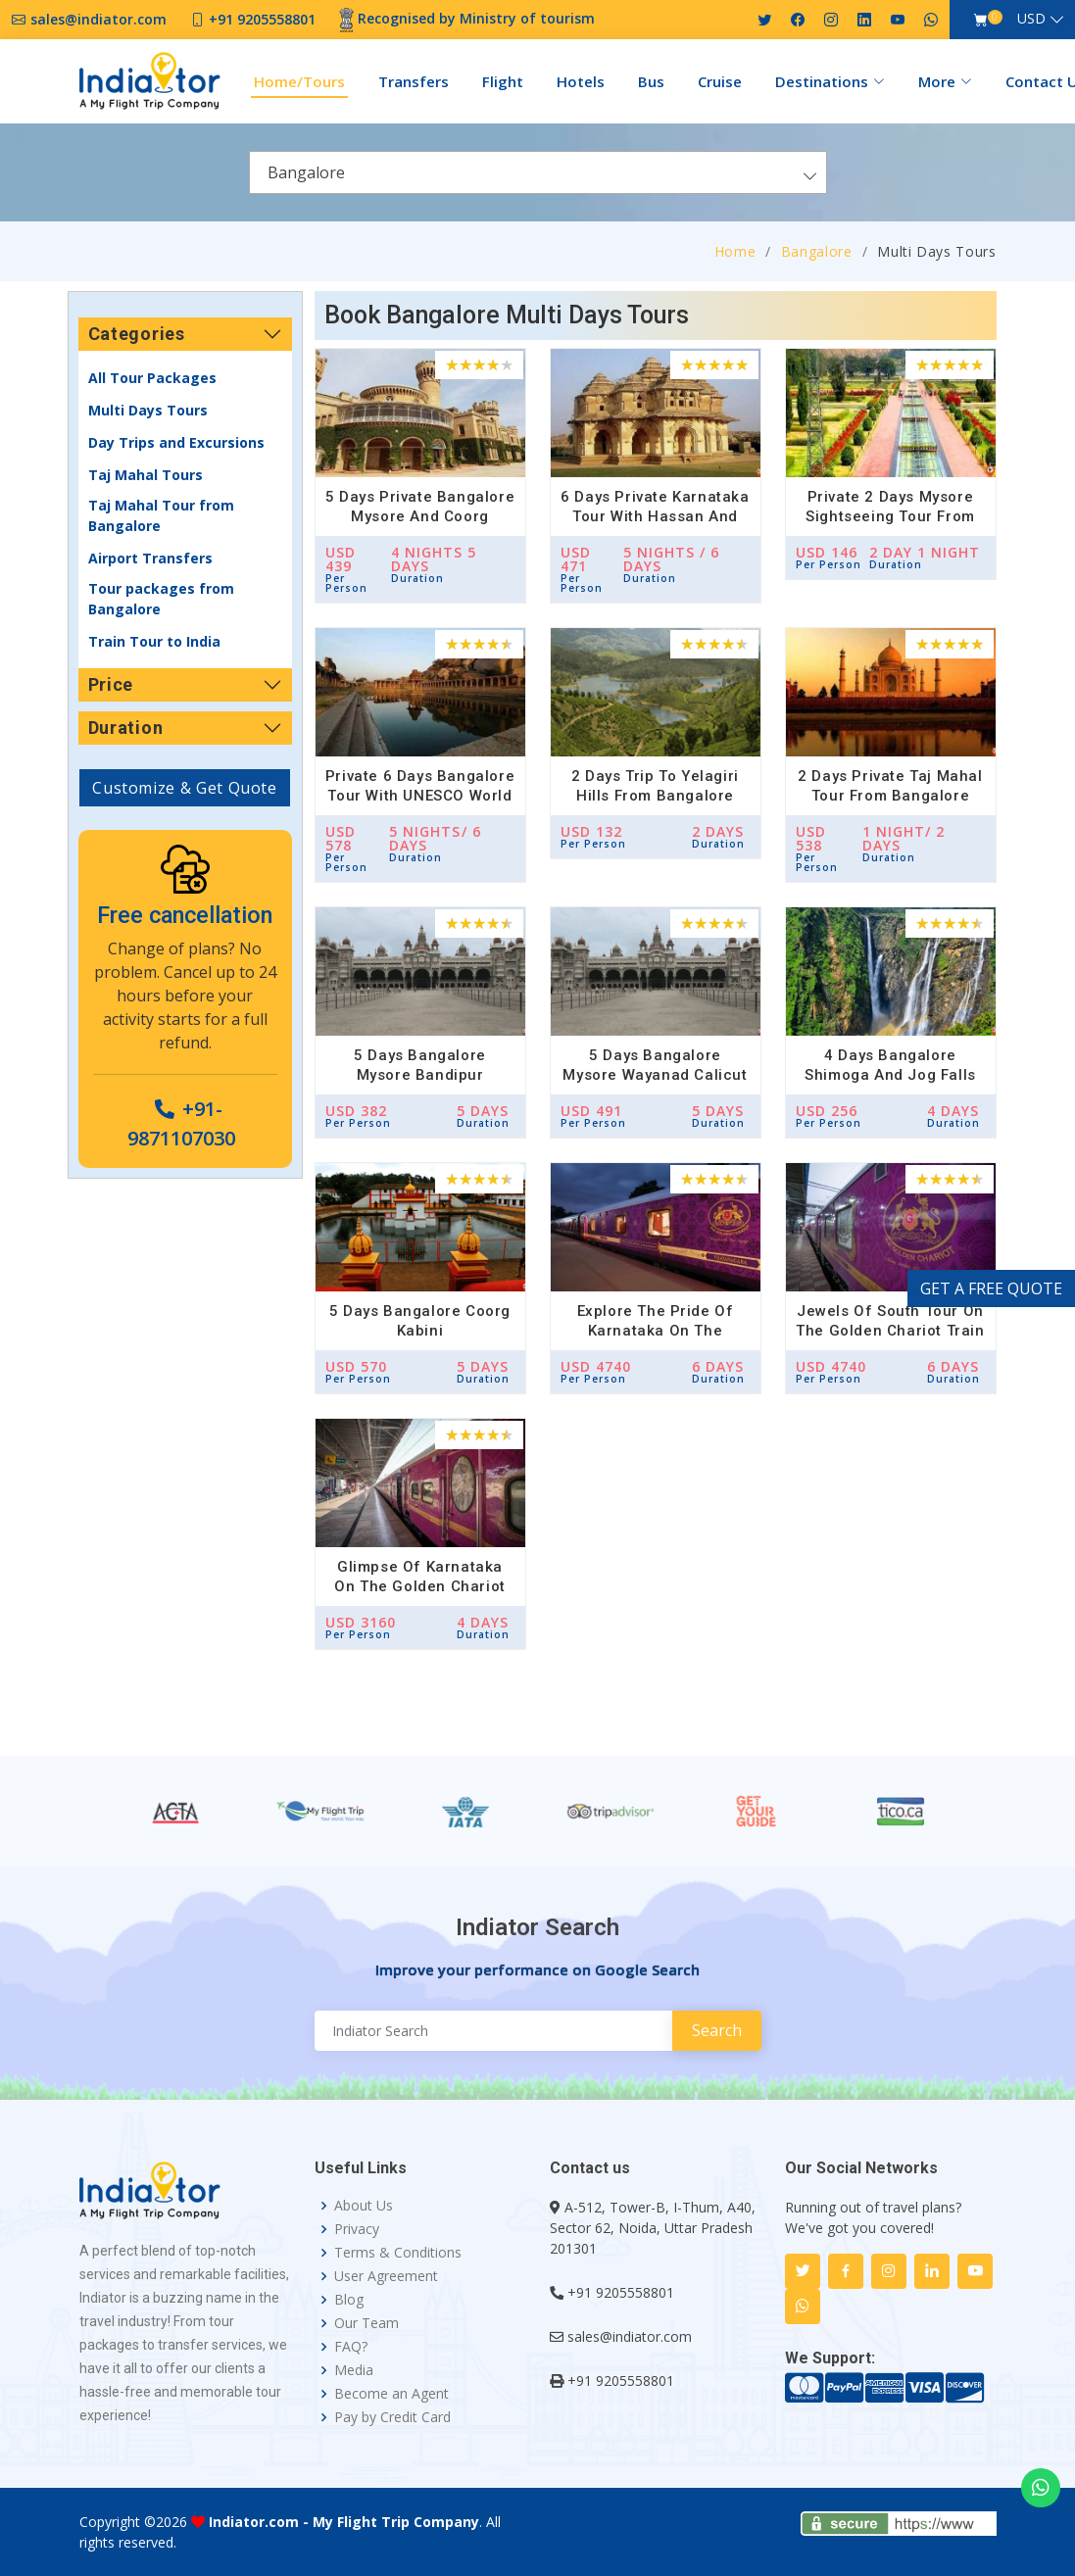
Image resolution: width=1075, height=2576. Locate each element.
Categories (136, 333)
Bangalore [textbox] (306, 172)
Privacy (356, 2229)
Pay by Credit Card (392, 2417)
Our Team (366, 2323)
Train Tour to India (154, 641)
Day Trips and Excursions (176, 442)
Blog (349, 2300)
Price (111, 684)
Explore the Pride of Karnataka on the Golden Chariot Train (655, 1330)
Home (735, 251)
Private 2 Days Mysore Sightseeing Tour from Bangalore (890, 516)
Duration (126, 727)
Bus (651, 81)
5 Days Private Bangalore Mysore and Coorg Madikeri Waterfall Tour (419, 516)
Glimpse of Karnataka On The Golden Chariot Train (420, 1586)
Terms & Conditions (398, 2253)
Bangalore (817, 251)
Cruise (720, 81)
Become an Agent (391, 2394)
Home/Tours (299, 81)
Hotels (581, 81)
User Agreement (386, 2276)
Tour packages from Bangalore (161, 598)
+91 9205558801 (620, 2292)
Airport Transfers (150, 558)
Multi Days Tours (148, 410)
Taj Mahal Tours (145, 474)
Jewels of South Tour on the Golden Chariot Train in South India (890, 1330)
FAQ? (350, 2347)
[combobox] (538, 172)
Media (353, 2370)
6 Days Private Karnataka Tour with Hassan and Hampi (655, 516)
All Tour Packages (152, 377)
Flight (502, 81)
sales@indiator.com (629, 2336)
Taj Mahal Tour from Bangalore (161, 515)
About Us (363, 2205)
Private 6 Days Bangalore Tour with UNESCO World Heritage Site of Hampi (419, 795)
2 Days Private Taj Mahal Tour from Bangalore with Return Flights (890, 795)
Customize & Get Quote (184, 788)
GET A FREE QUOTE (991, 1288)
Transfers (413, 81)
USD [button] (1031, 18)
